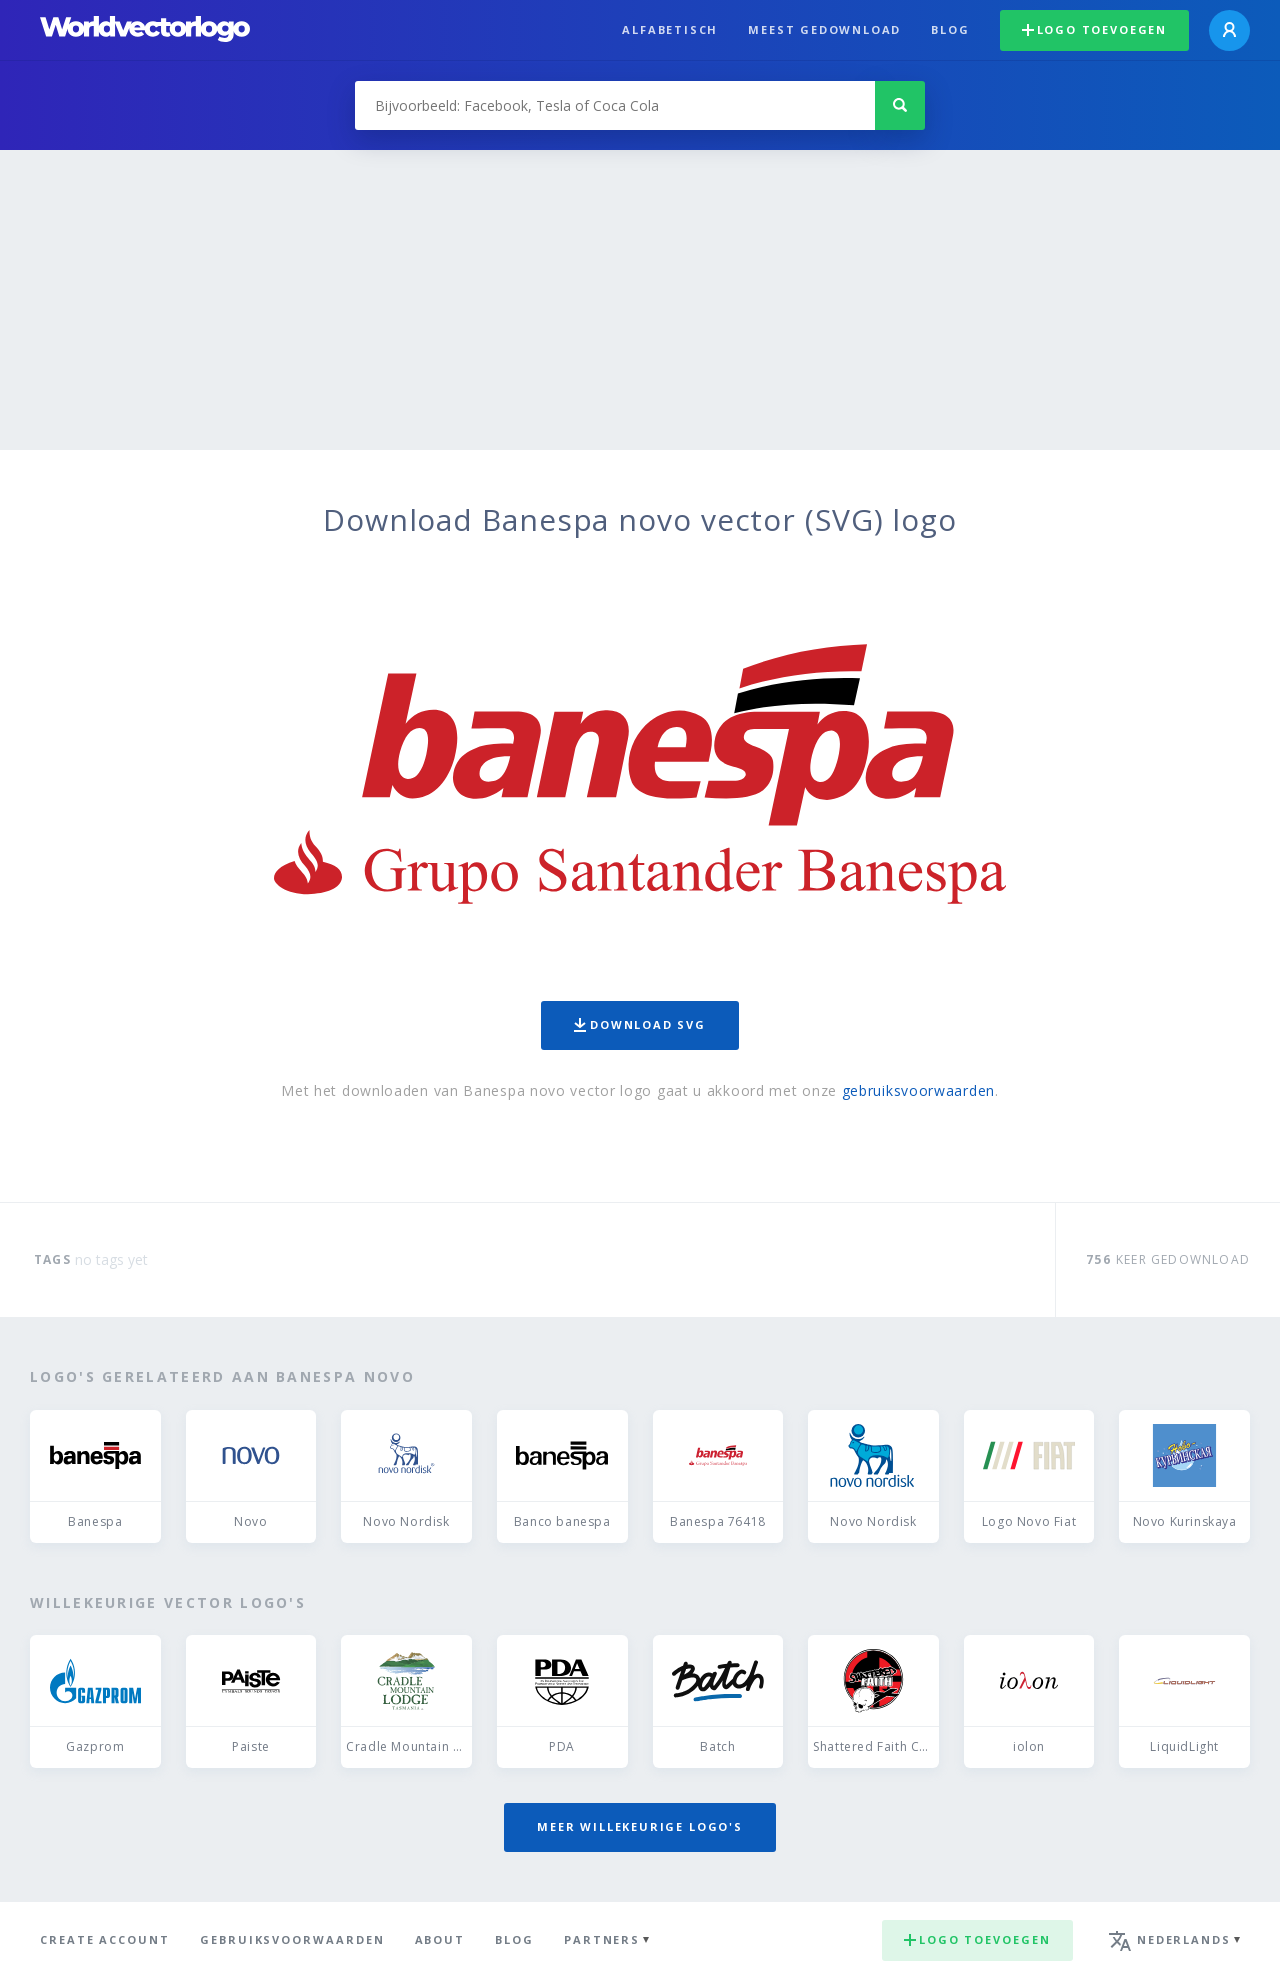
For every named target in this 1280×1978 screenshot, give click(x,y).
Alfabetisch (670, 29)
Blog (950, 29)
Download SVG (640, 1024)
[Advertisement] (640, 300)
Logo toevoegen (1094, 29)
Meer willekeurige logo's (640, 1826)
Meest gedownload (824, 29)
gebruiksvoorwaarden (918, 1090)
